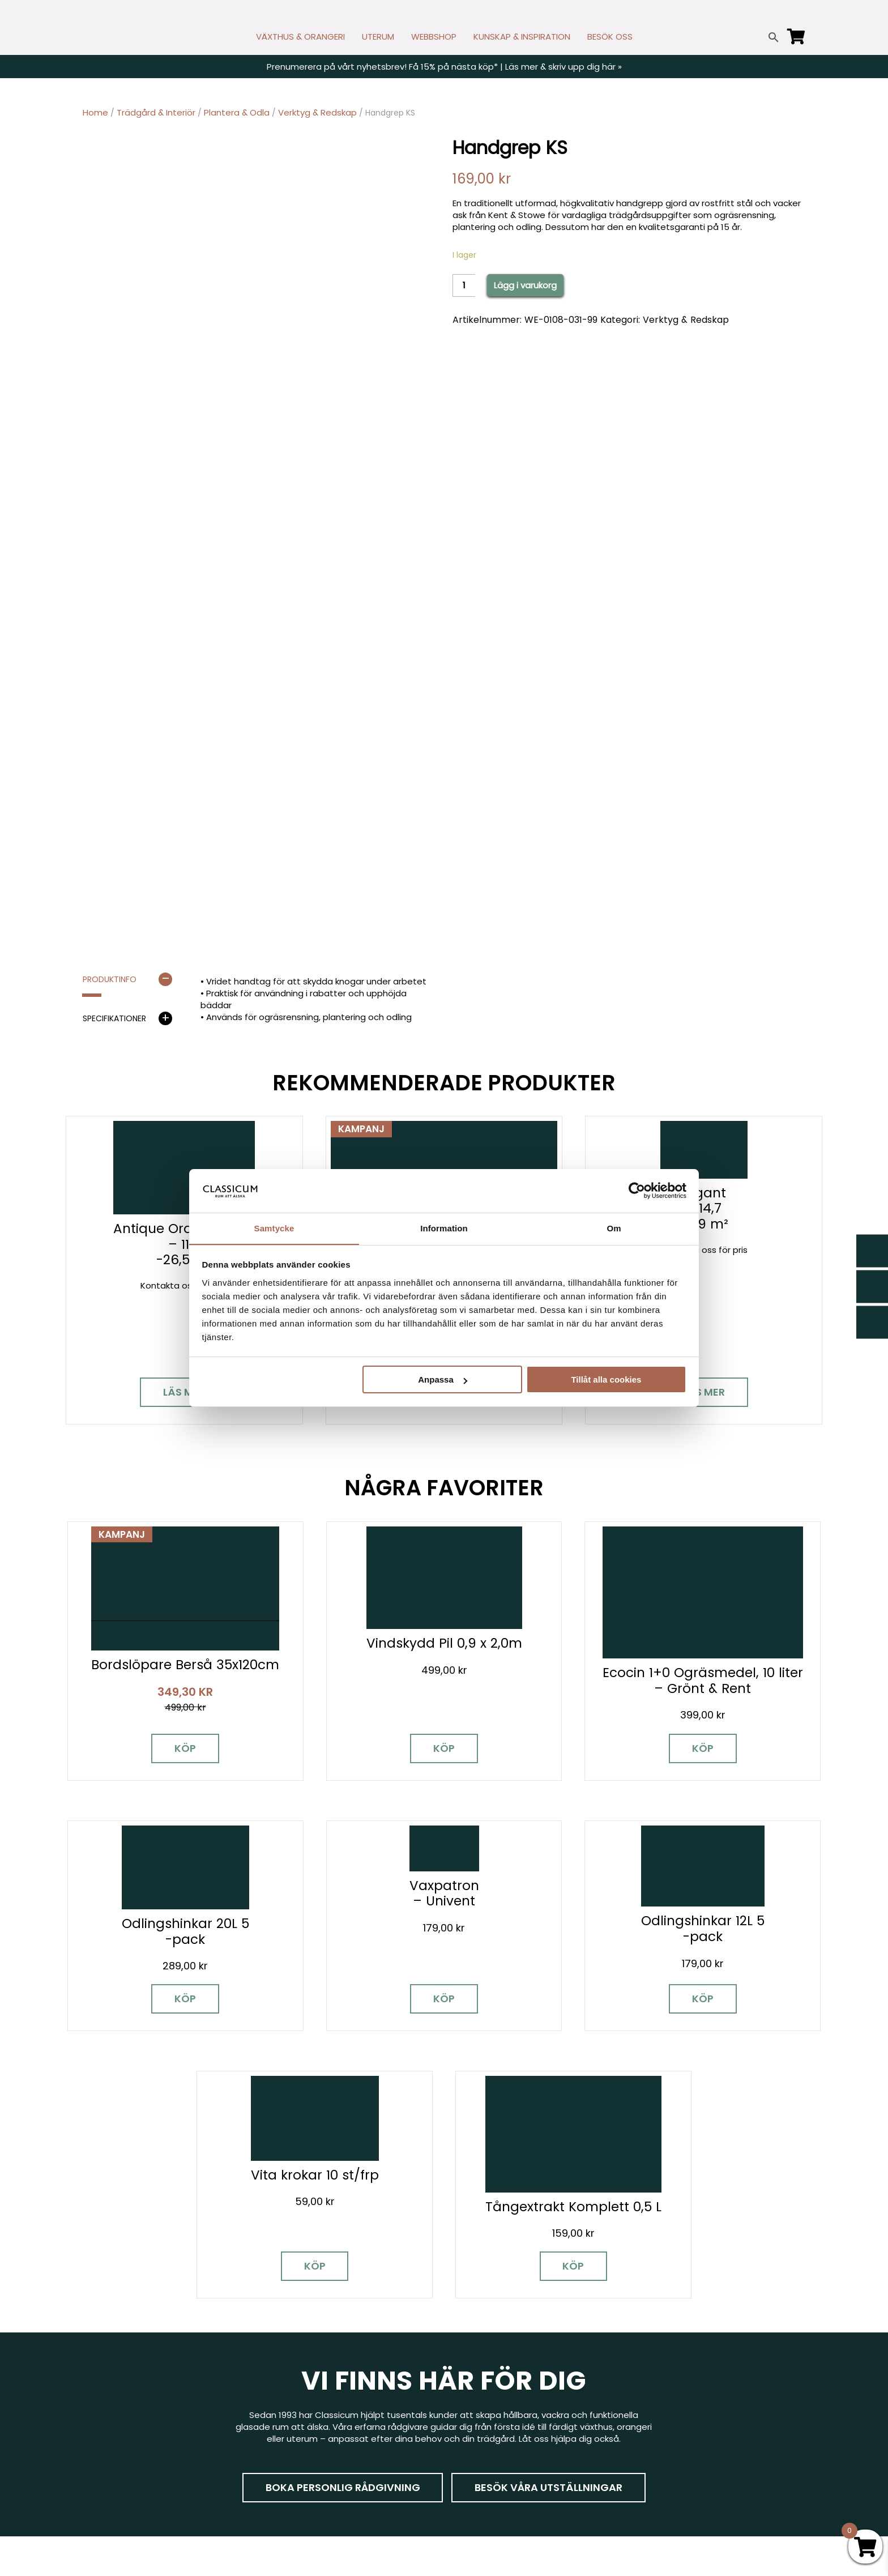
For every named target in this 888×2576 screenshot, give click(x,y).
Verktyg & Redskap (317, 112)
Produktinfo (109, 979)
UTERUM (378, 36)
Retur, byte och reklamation (511, 2487)
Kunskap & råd (482, 2437)
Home (95, 112)
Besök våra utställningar (549, 2216)
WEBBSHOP (433, 36)
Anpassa (442, 1380)
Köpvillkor (471, 2421)
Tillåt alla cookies (606, 1380)
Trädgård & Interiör (156, 112)
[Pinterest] (170, 2423)
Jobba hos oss (668, 2421)
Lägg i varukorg (525, 285)
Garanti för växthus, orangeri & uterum (718, 2372)
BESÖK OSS (610, 36)
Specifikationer (114, 1018)
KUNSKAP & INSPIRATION (521, 36)
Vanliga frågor (482, 2454)
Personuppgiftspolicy (682, 2470)
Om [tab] (614, 1227)
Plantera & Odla (237, 112)
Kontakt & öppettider (497, 2355)
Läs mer (184, 1392)
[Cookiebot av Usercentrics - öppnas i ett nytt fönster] (636, 1190)
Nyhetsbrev (476, 2372)
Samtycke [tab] (274, 1227)
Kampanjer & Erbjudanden (692, 2437)
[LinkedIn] (210, 2423)
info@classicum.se (303, 2414)
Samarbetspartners (680, 2405)
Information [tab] (444, 1227)
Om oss (468, 2470)
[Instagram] (131, 2423)
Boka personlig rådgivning (341, 2216)
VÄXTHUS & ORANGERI (300, 36)
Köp (171, 1729)
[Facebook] (91, 2423)
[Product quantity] (463, 285)
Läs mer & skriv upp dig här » (563, 66)
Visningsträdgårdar (678, 2388)
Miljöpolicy (659, 2355)
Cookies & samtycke (495, 2388)
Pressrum (657, 2454)
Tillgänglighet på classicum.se (700, 2487)
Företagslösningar (490, 2405)
